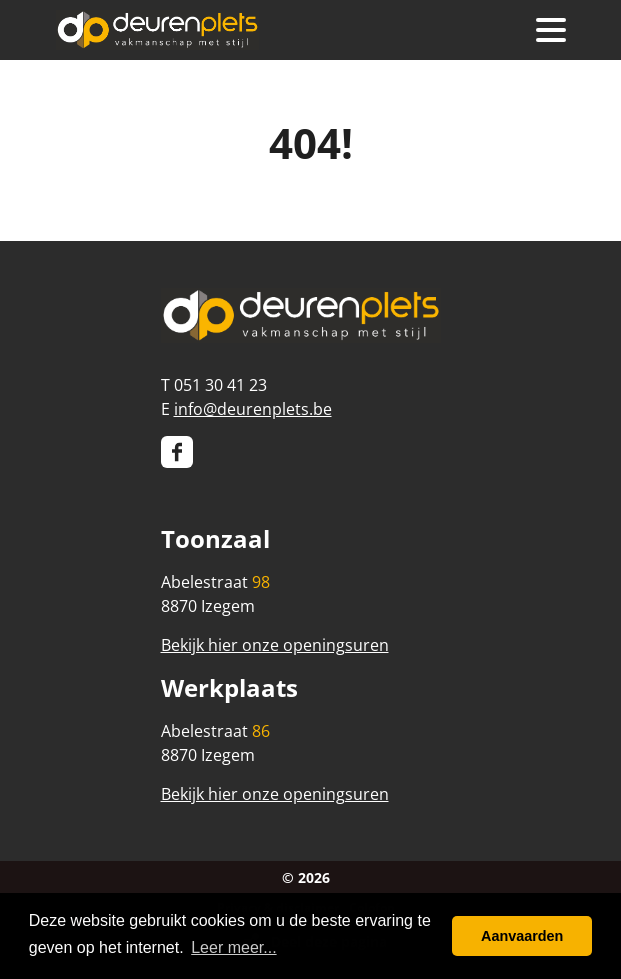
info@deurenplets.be (253, 409)
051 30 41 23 (220, 385)
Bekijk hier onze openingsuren (275, 645)
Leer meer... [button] (233, 947)
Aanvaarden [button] (522, 936)
